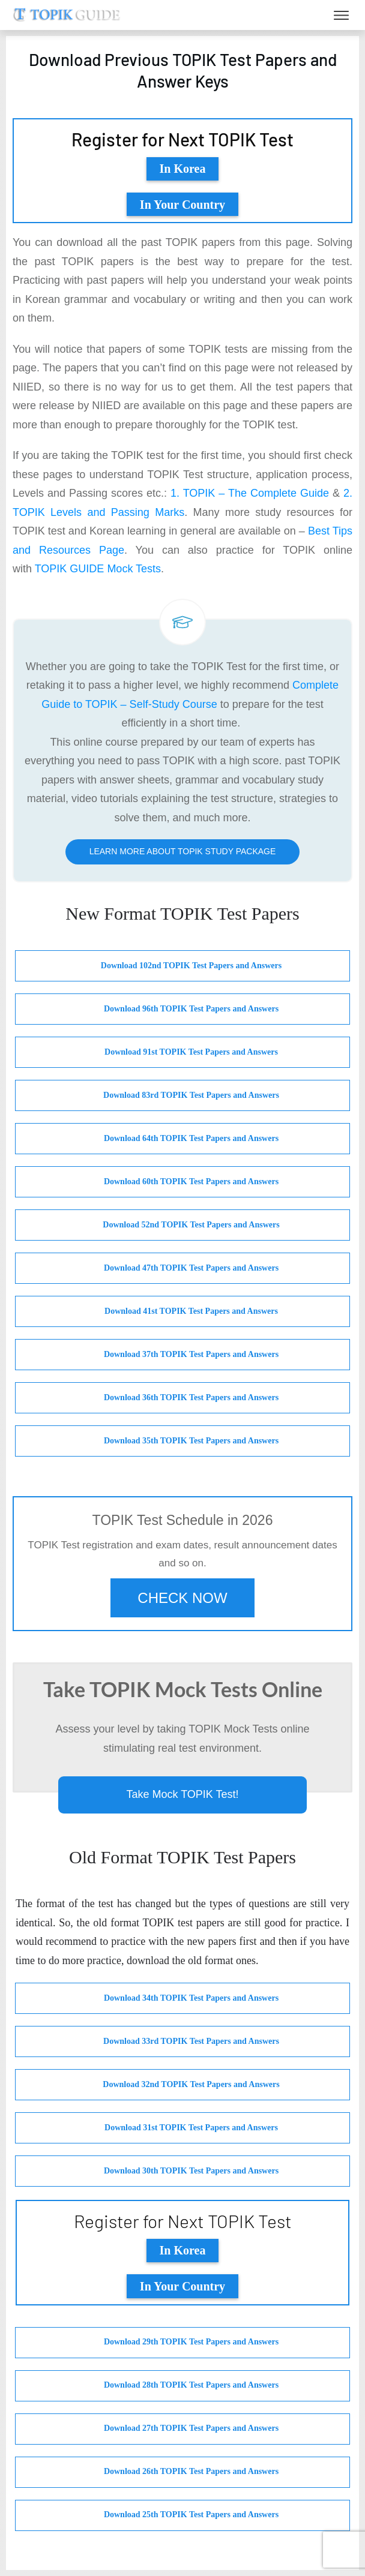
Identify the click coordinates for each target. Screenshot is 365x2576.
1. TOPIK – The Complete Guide (249, 493)
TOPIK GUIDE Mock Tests (98, 569)
